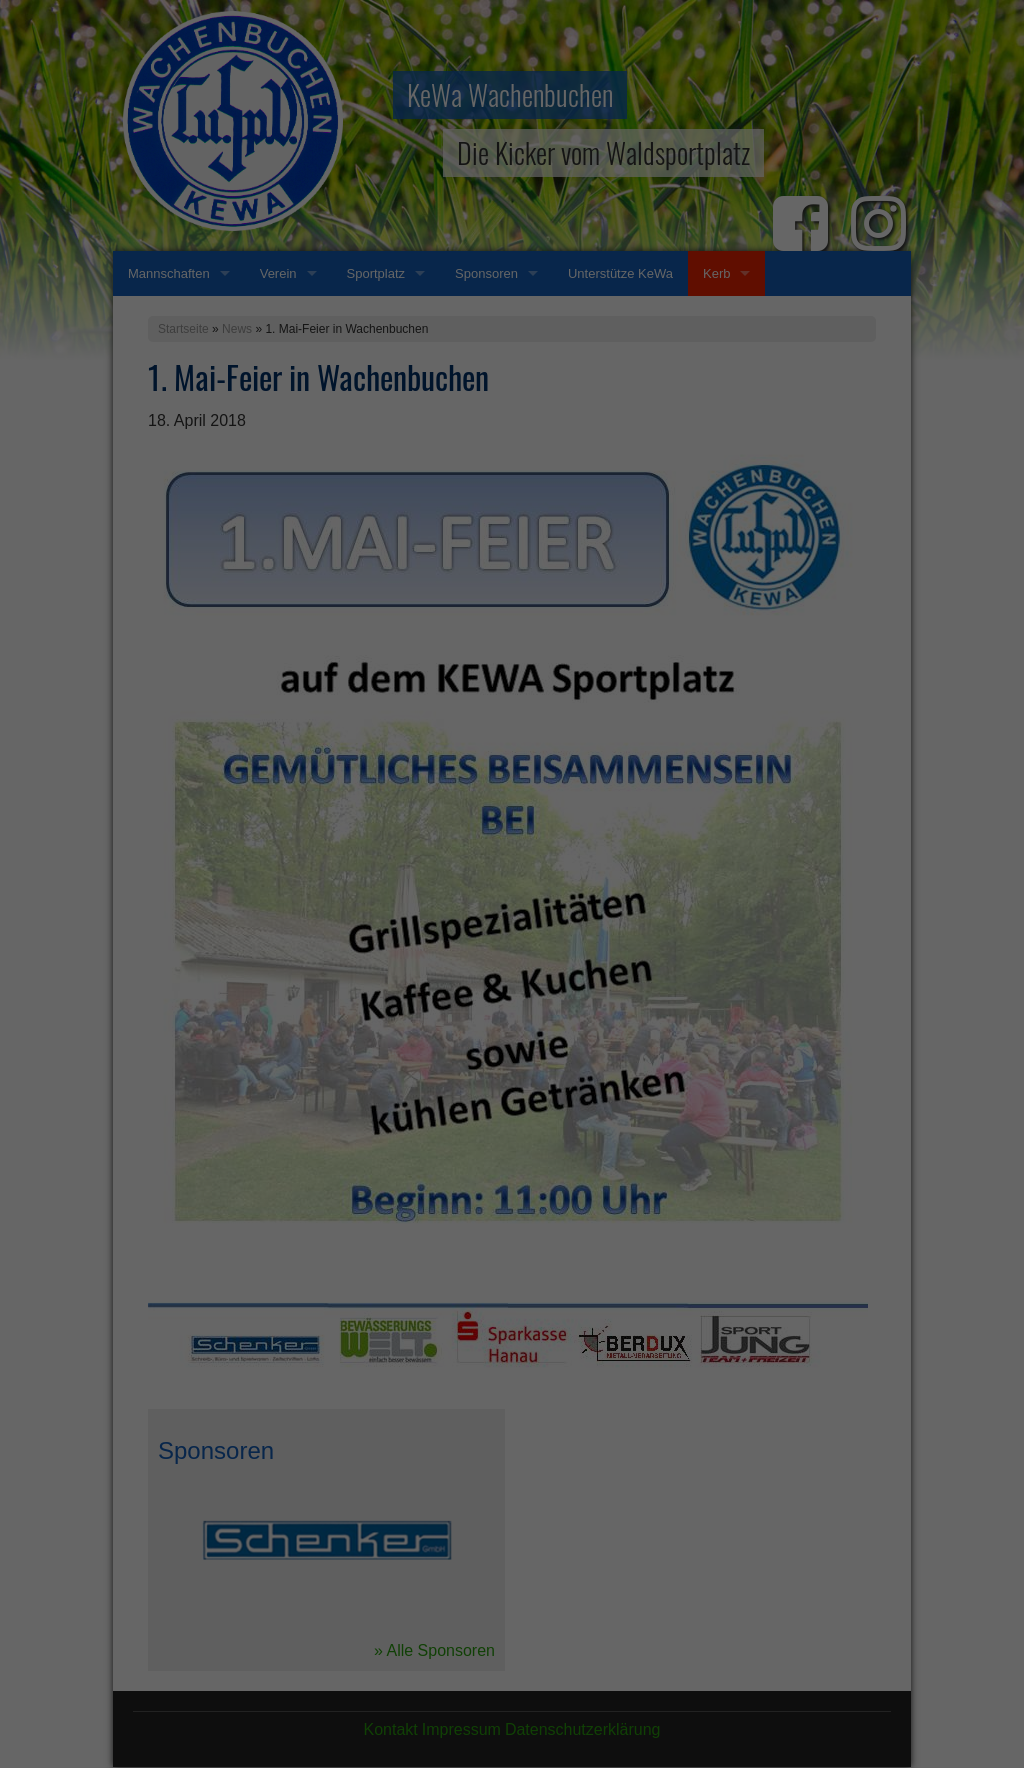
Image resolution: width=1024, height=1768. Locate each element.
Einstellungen (294, 866)
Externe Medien (696, 911)
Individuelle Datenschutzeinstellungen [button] (512, 1097)
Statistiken (488, 911)
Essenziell (297, 911)
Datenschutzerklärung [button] (521, 1141)
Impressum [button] (610, 1141)
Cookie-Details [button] (423, 1141)
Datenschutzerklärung (386, 846)
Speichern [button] (512, 1038)
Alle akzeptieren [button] (512, 979)
